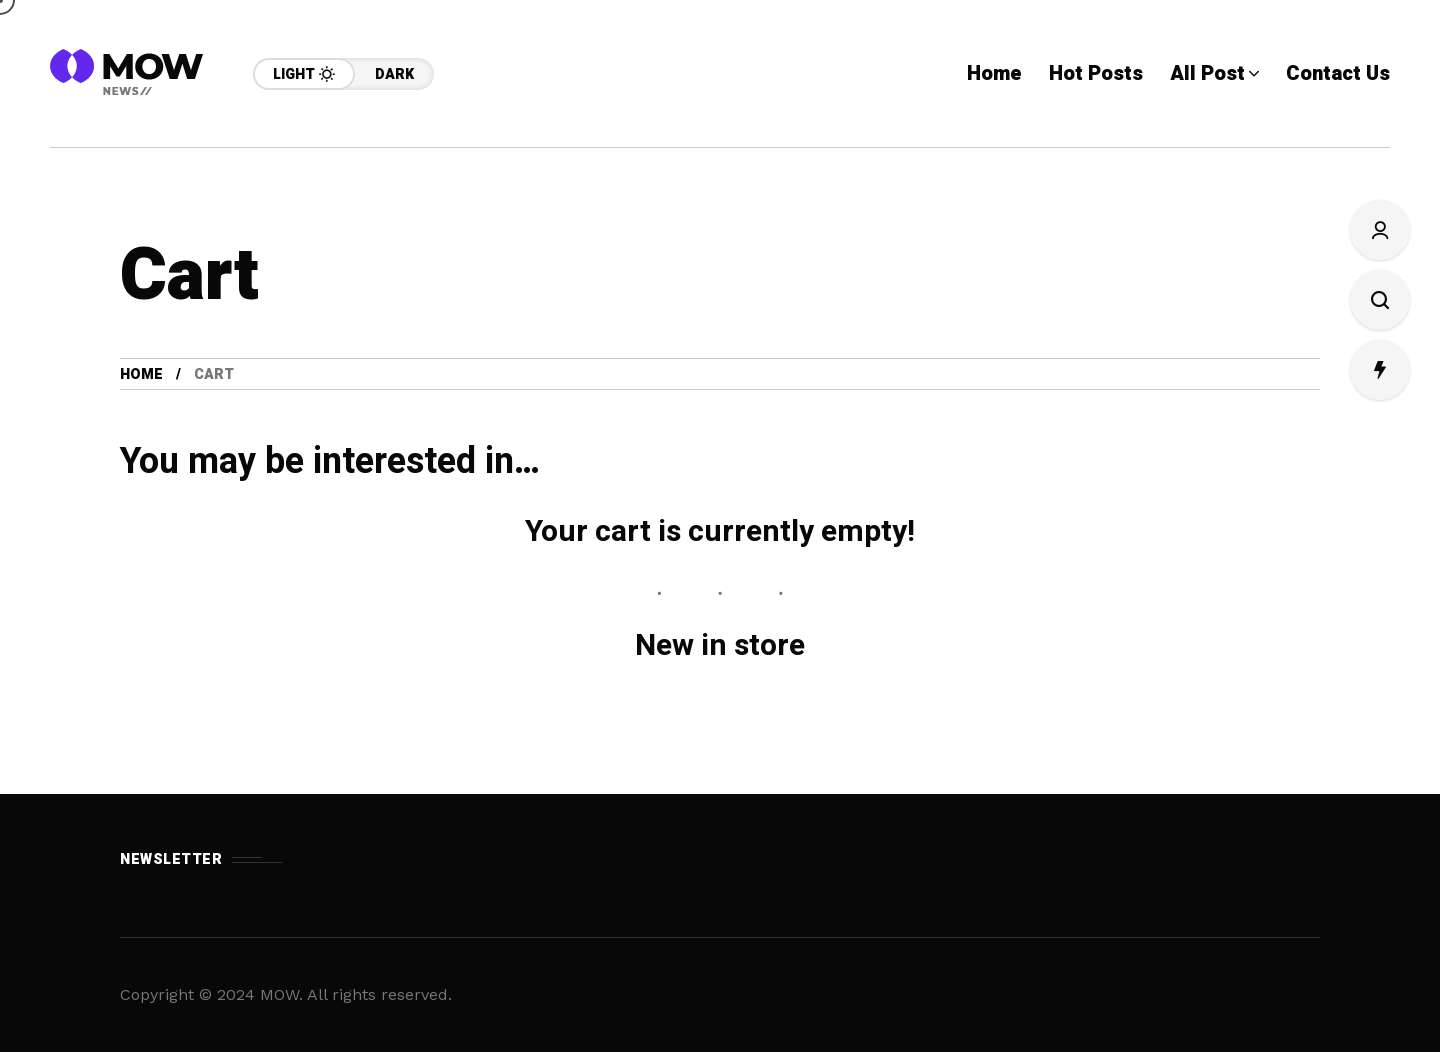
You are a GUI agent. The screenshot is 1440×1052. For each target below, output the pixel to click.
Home (141, 374)
